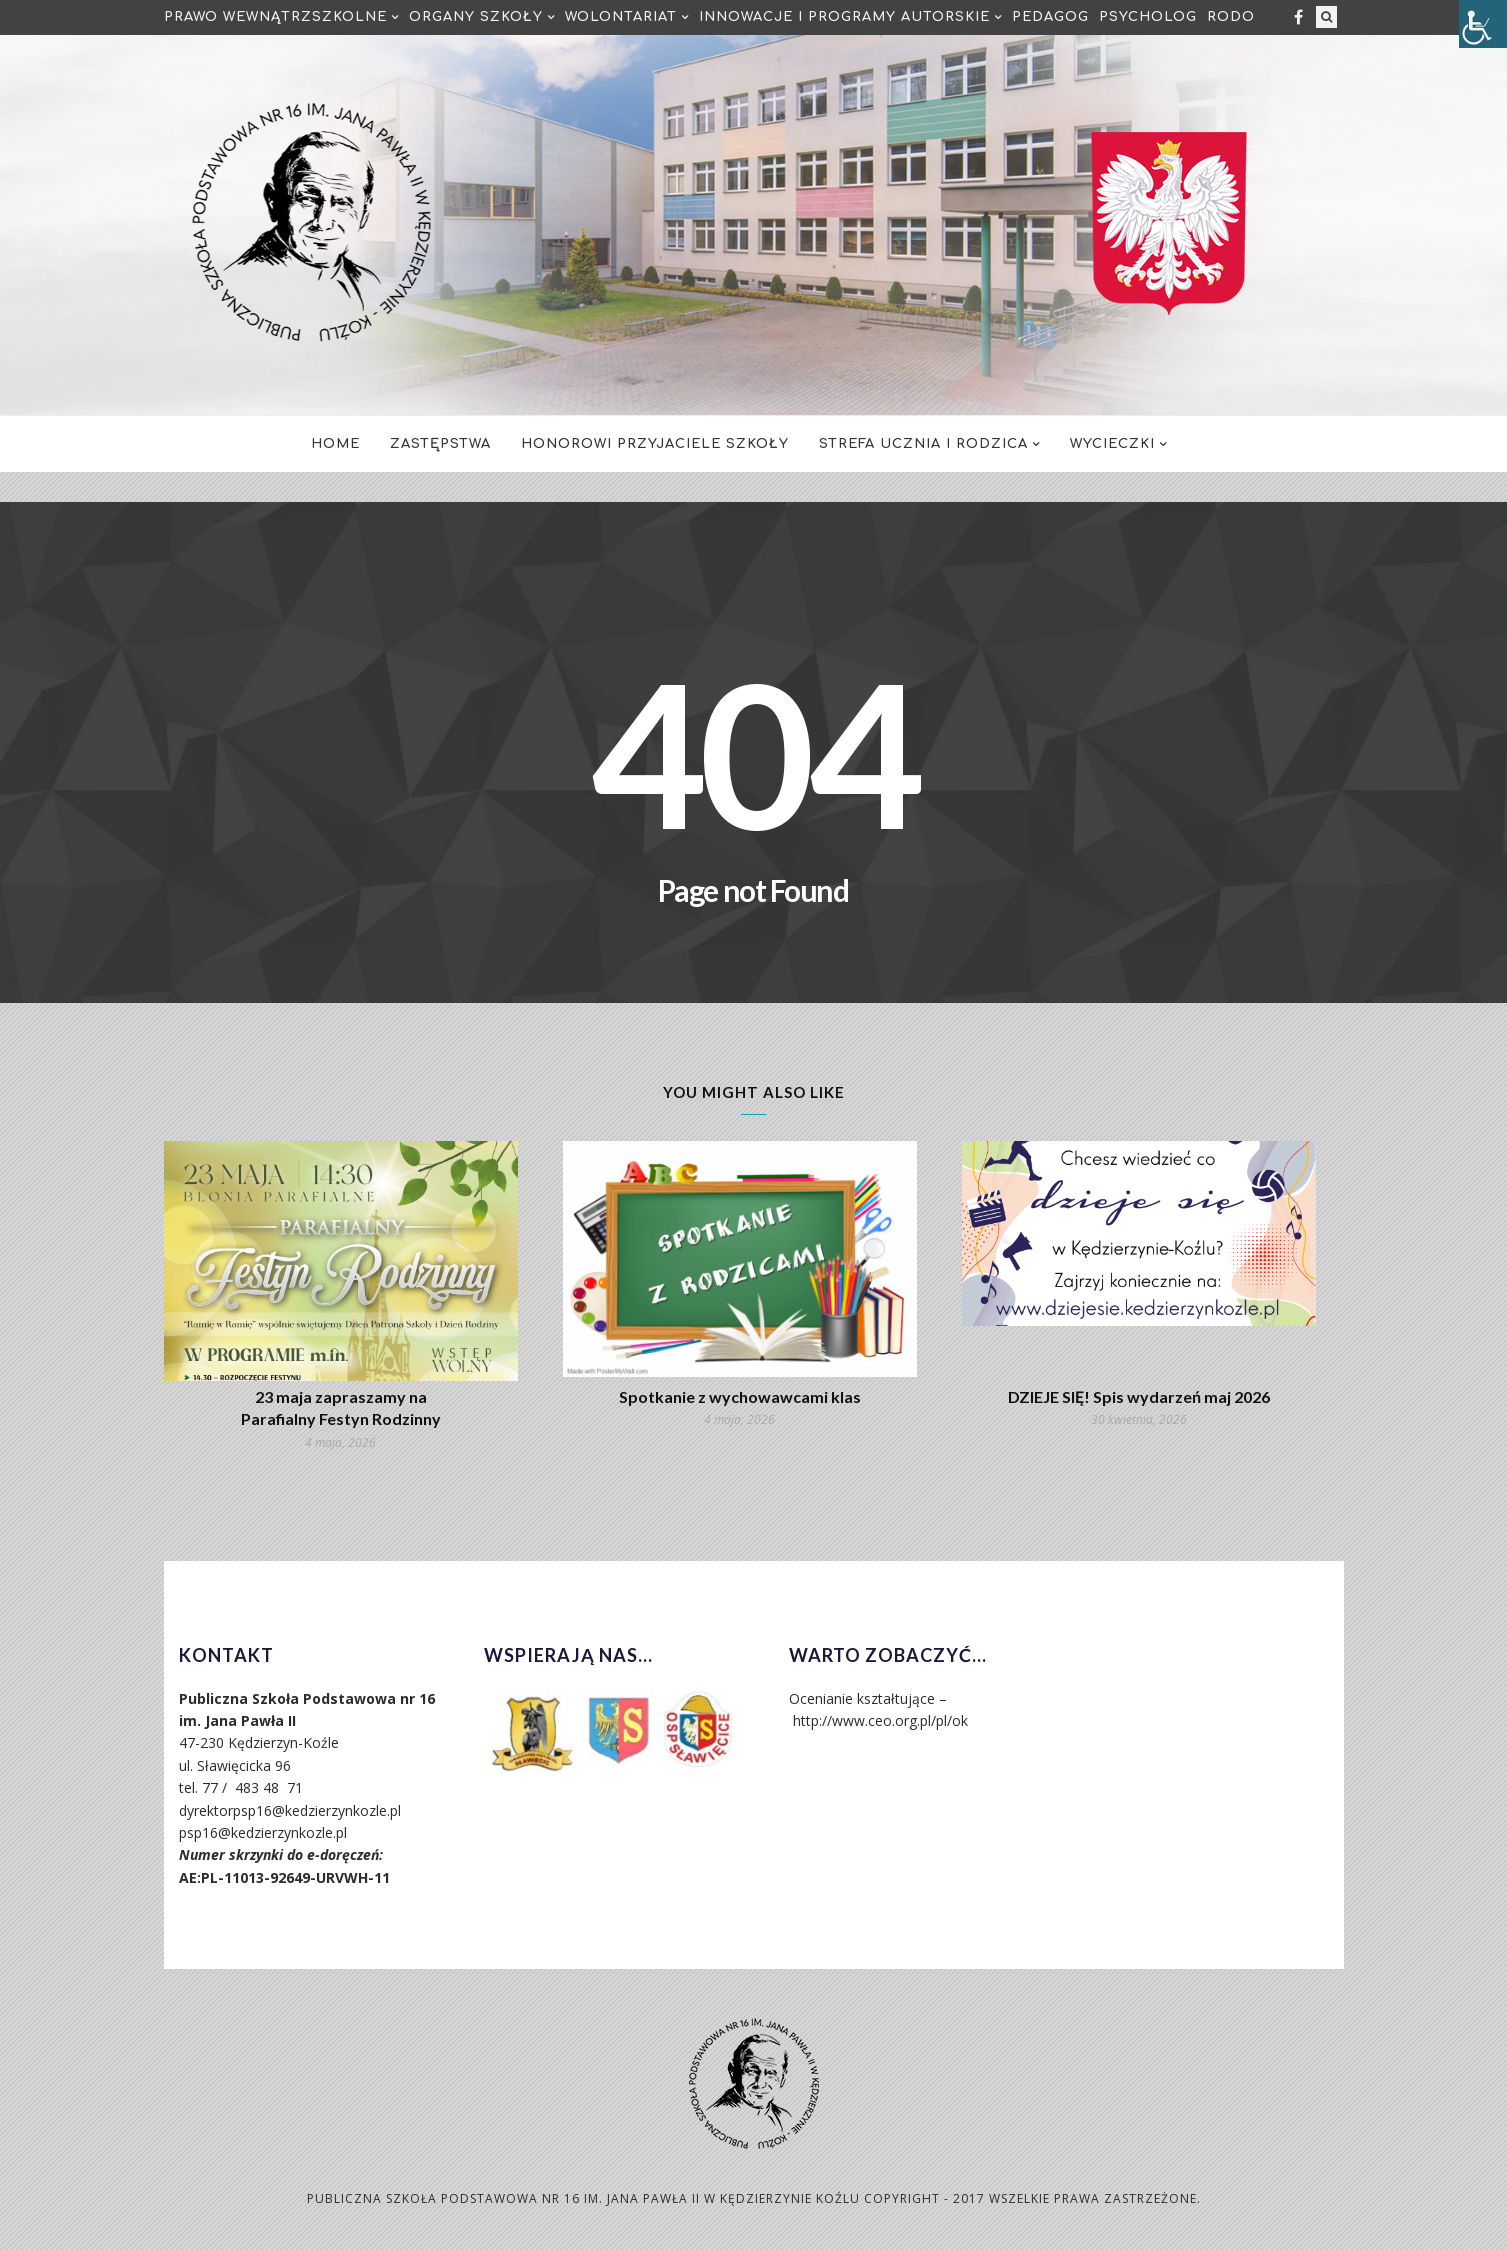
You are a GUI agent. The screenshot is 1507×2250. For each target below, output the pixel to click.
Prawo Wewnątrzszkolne (275, 17)
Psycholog (1148, 17)
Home (335, 444)
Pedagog (1050, 17)
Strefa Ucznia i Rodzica (923, 444)
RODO (1231, 17)
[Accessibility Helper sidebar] (1483, 24)
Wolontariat (621, 17)
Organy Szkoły (476, 17)
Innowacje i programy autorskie (844, 17)
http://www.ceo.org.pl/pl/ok (880, 1720)
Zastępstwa (440, 444)
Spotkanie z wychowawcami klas (740, 1396)
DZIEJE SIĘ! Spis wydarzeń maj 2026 (1139, 1396)
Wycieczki (1112, 444)
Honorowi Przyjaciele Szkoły (655, 444)
